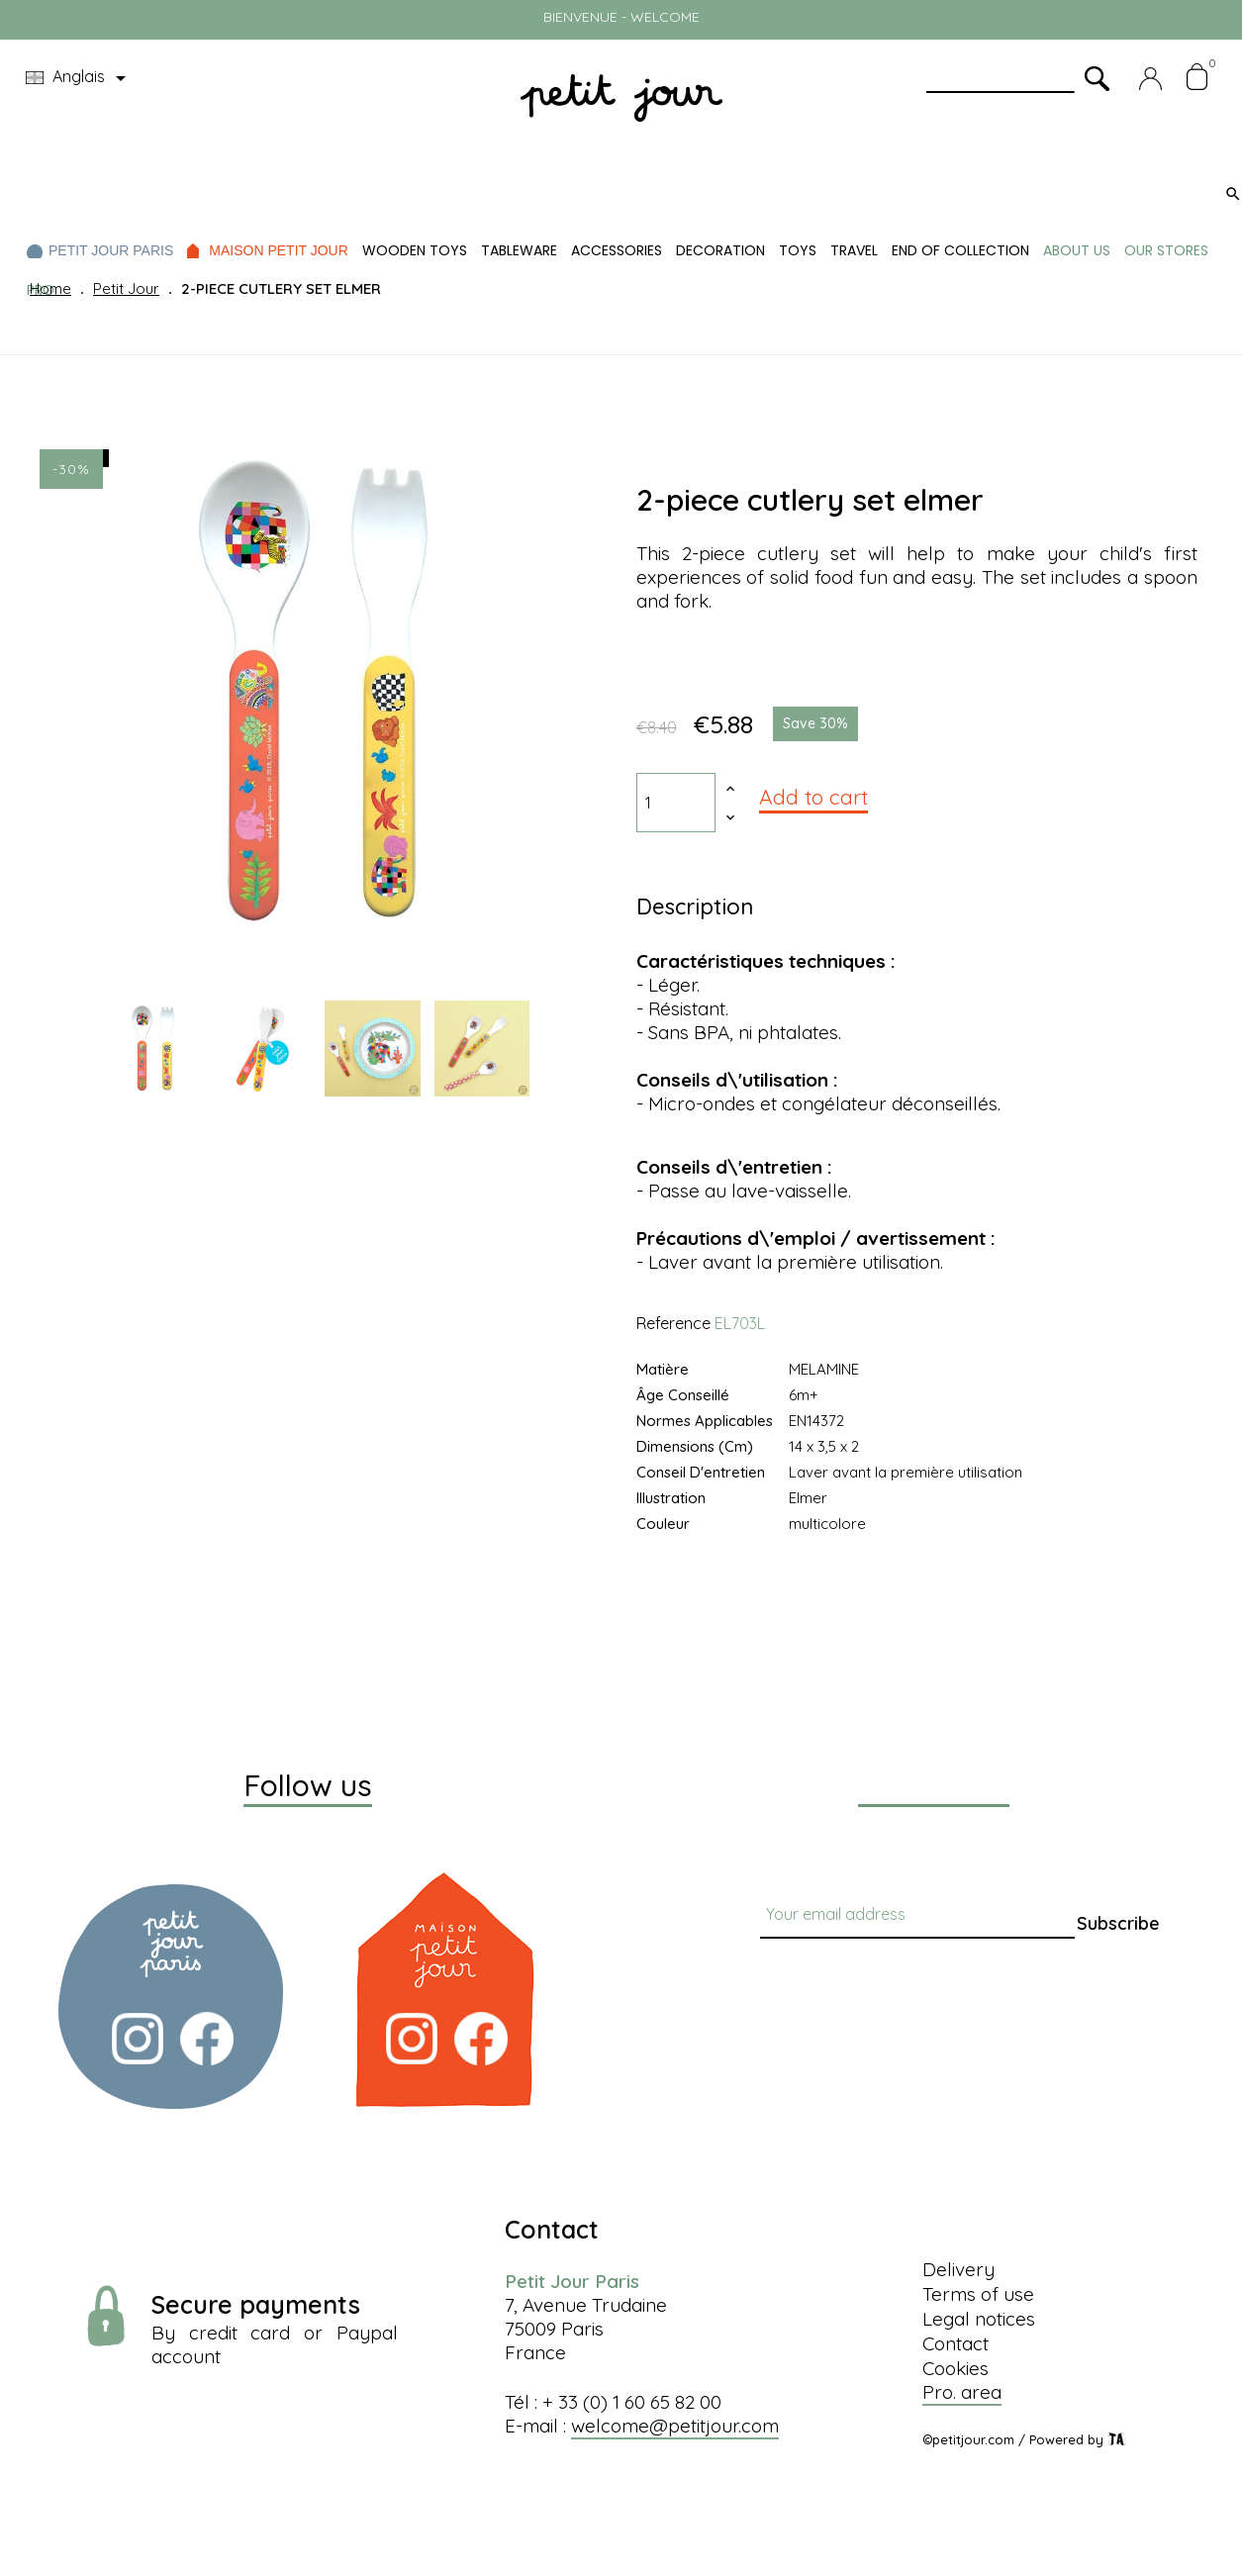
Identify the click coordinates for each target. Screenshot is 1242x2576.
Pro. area (962, 2392)
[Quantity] (676, 802)
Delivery (958, 2269)
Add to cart (813, 797)
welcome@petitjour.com (675, 2425)
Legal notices (978, 2319)
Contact (955, 2343)
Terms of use (978, 2294)
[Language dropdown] (79, 78)
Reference (673, 1323)
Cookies (955, 2368)
